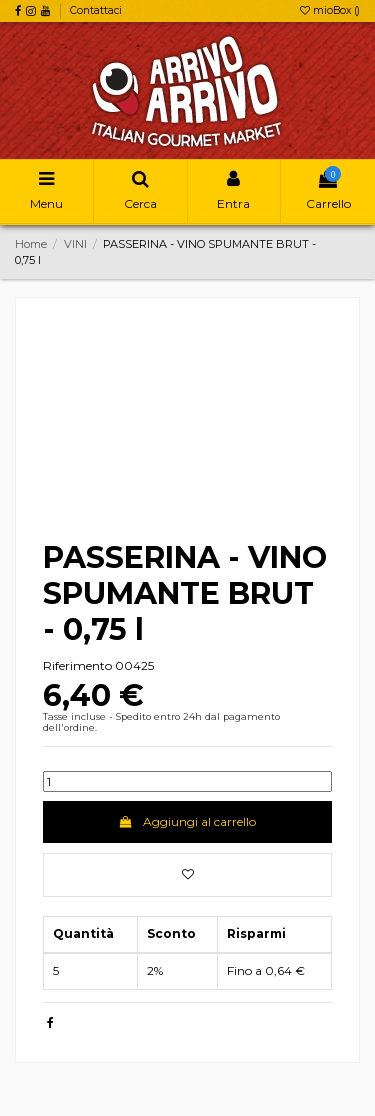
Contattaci (96, 10)
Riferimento (77, 665)
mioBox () (330, 10)
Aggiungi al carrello (187, 821)
